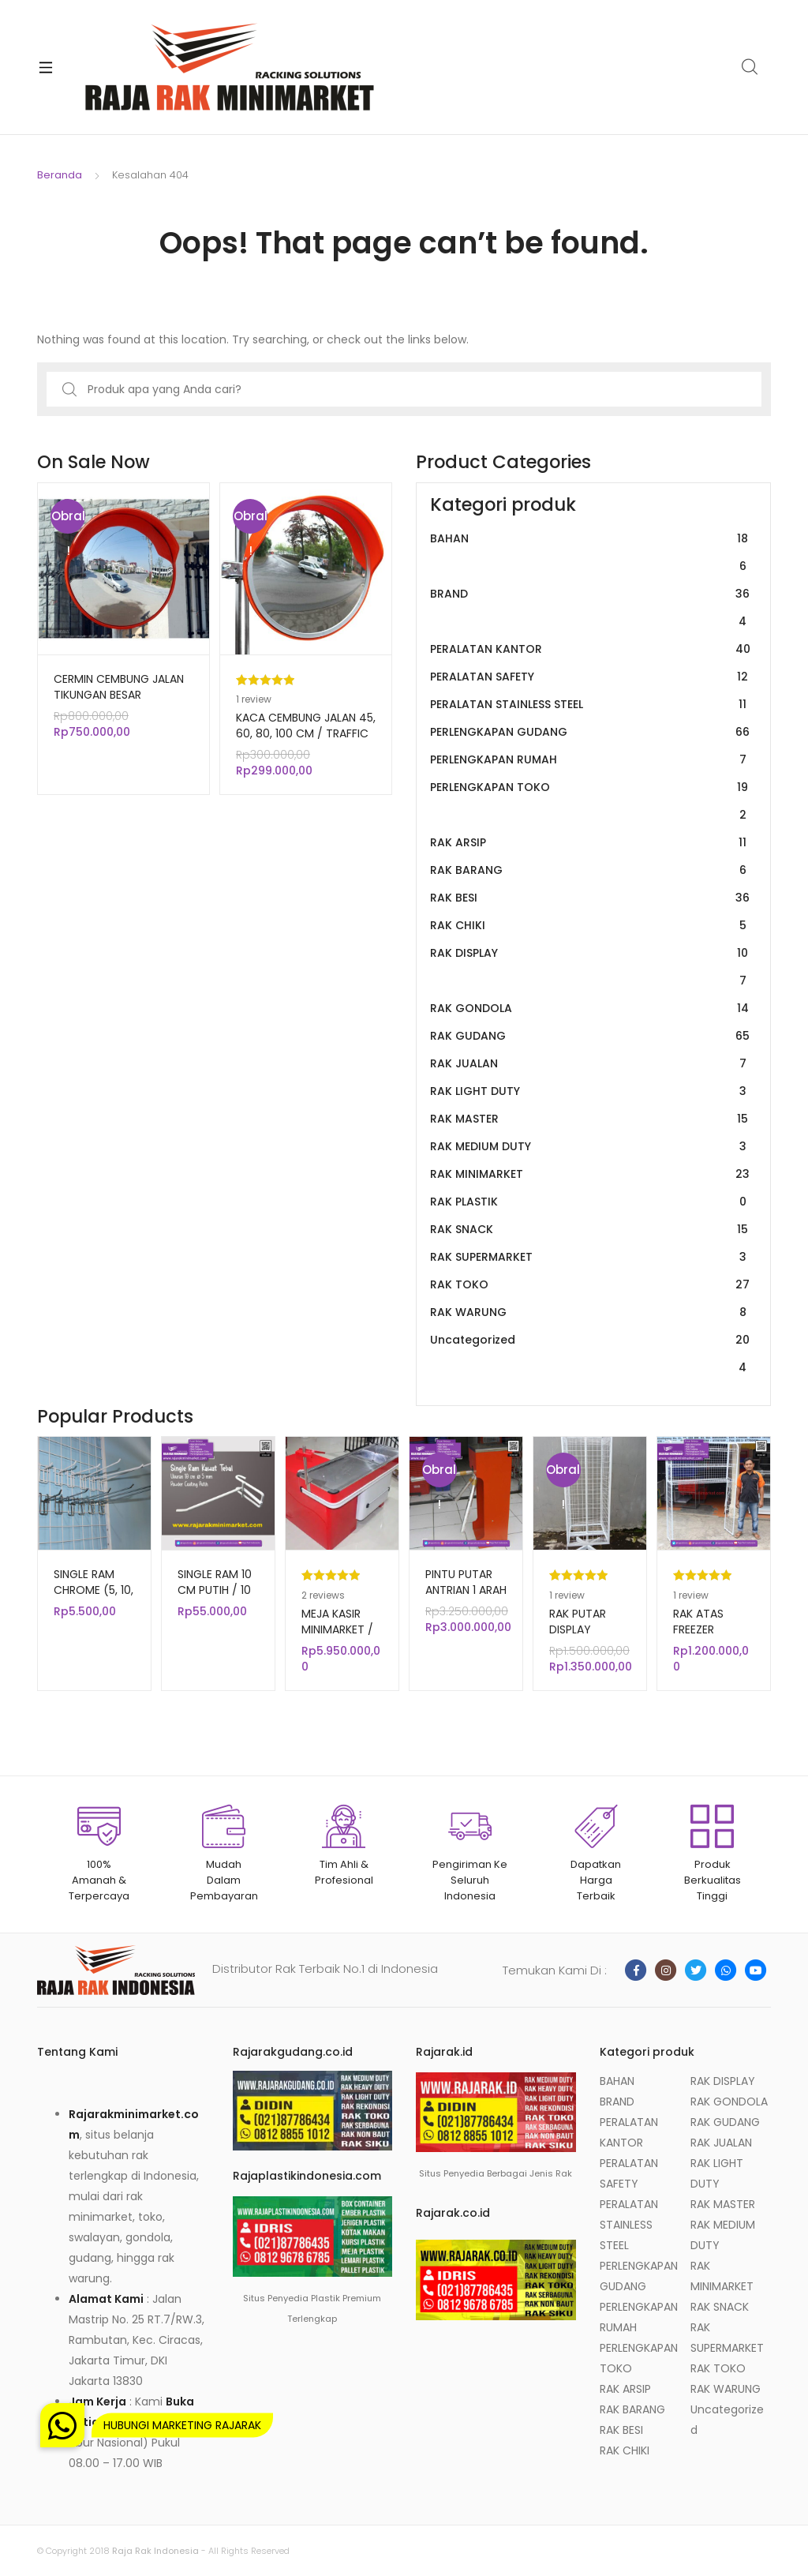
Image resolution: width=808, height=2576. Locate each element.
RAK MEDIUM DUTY (590, 1147)
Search (750, 67)
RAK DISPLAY (590, 967)
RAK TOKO (590, 1285)
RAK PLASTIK (590, 1202)
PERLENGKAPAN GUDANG (590, 732)
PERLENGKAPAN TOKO (590, 801)
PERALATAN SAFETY (590, 677)
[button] (62, 2425)
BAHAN (590, 552)
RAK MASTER (590, 1119)
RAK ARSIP (590, 843)
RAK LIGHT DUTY (590, 1091)
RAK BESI (590, 898)
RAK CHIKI (590, 925)
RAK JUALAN (590, 1064)
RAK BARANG (590, 870)
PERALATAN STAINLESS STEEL (590, 704)
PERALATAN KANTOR (590, 649)
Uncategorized (590, 1354)
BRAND (590, 608)
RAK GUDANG (590, 1036)
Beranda (59, 174)
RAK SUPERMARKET (590, 1257)
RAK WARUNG (590, 1312)
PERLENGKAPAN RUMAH (590, 760)
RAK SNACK (590, 1229)
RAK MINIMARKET (590, 1174)
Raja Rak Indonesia (155, 2550)
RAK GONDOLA (590, 1008)
